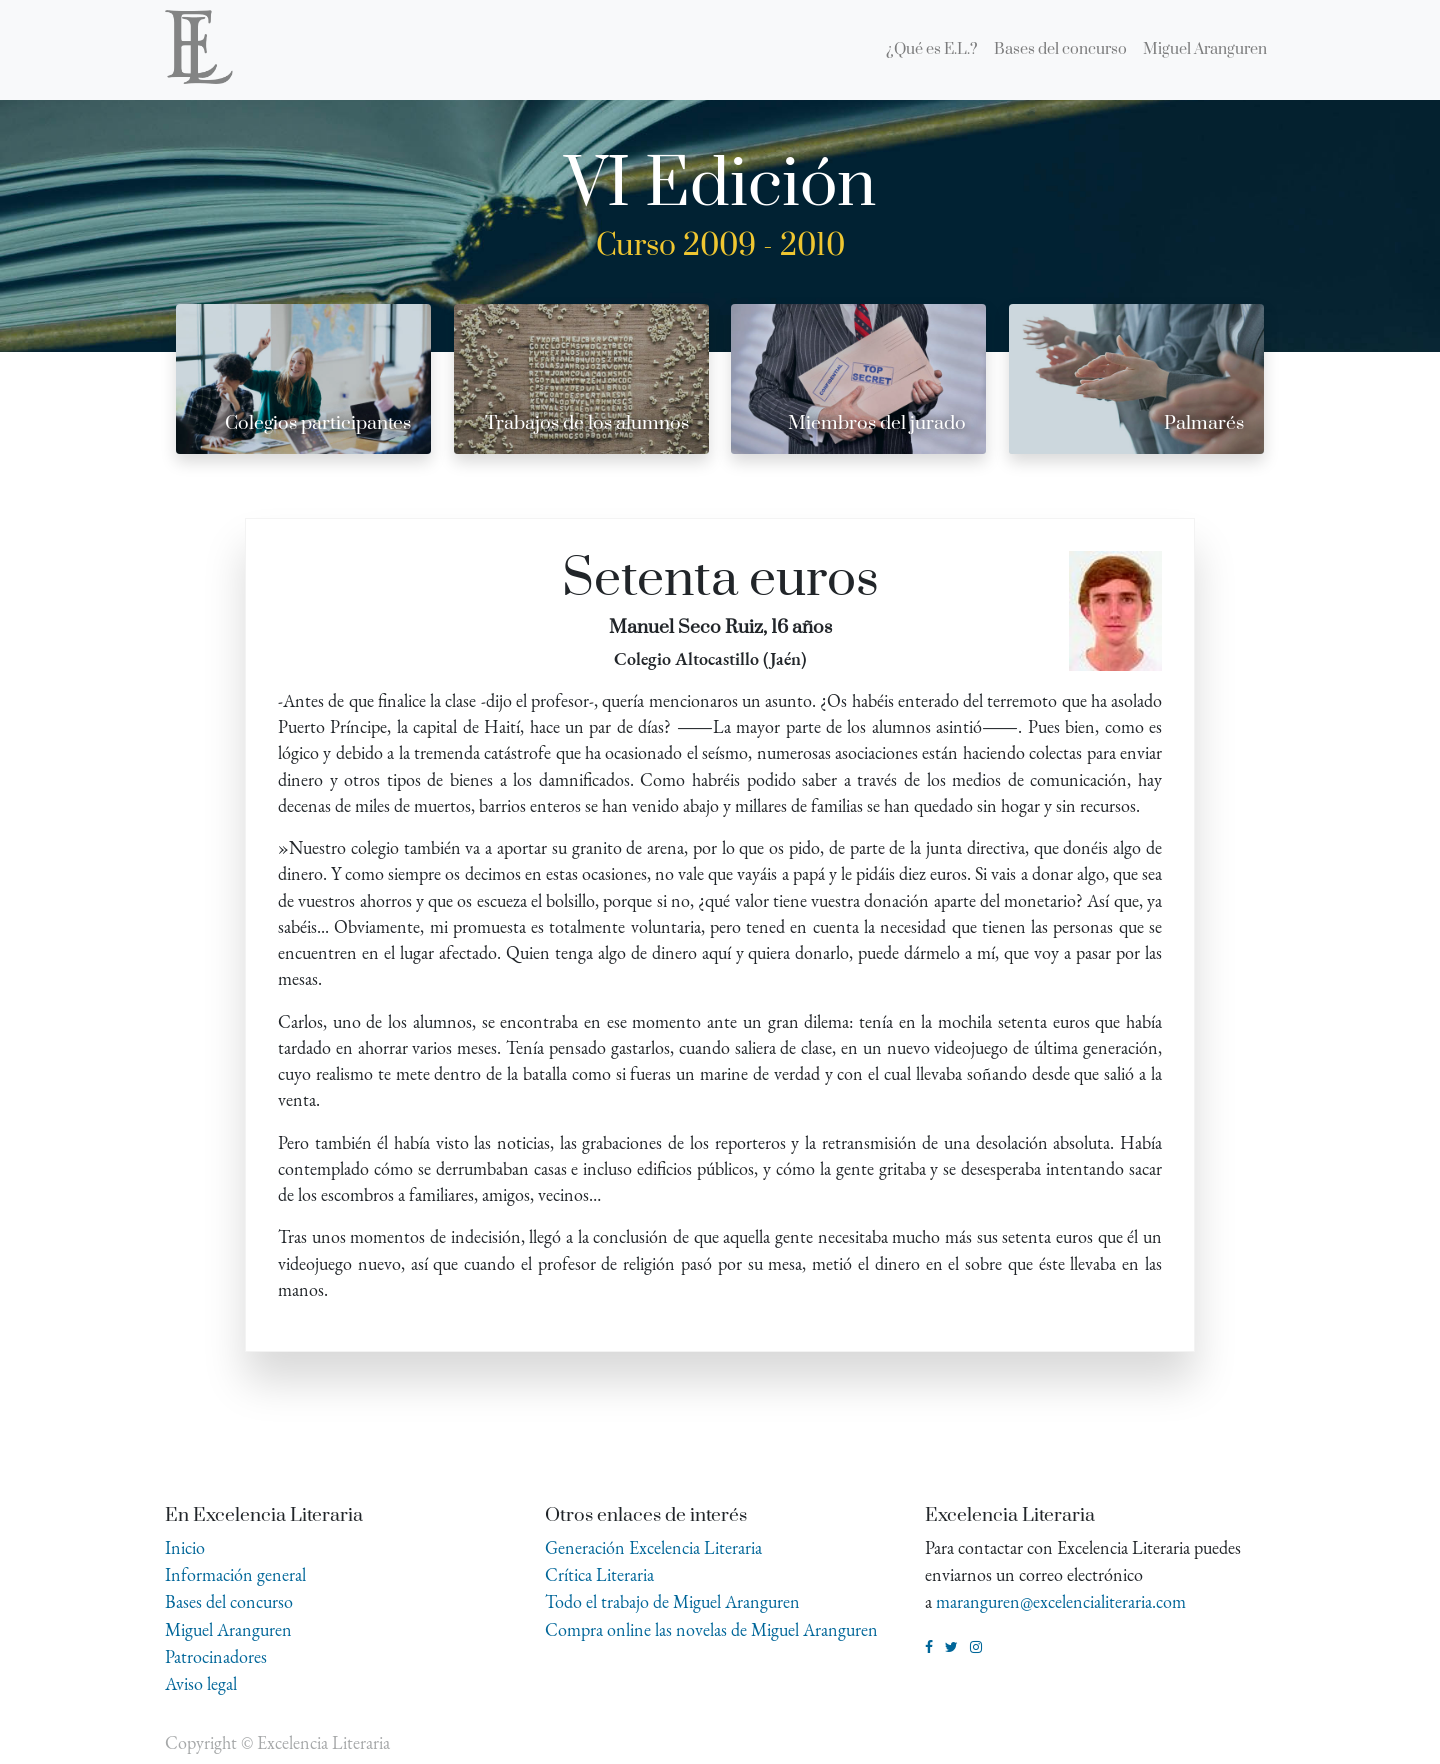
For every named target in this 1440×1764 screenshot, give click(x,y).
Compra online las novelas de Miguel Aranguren (711, 1629)
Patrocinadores (216, 1656)
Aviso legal (201, 1683)
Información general (235, 1574)
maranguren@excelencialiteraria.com (1061, 1601)
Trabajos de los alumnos (587, 423)
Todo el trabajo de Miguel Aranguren (672, 1601)
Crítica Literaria (599, 1574)
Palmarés (1204, 423)
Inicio (185, 1547)
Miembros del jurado (877, 423)
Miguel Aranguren (228, 1629)
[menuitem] (932, 50)
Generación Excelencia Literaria (653, 1547)
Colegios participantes (318, 423)
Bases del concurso (229, 1601)
